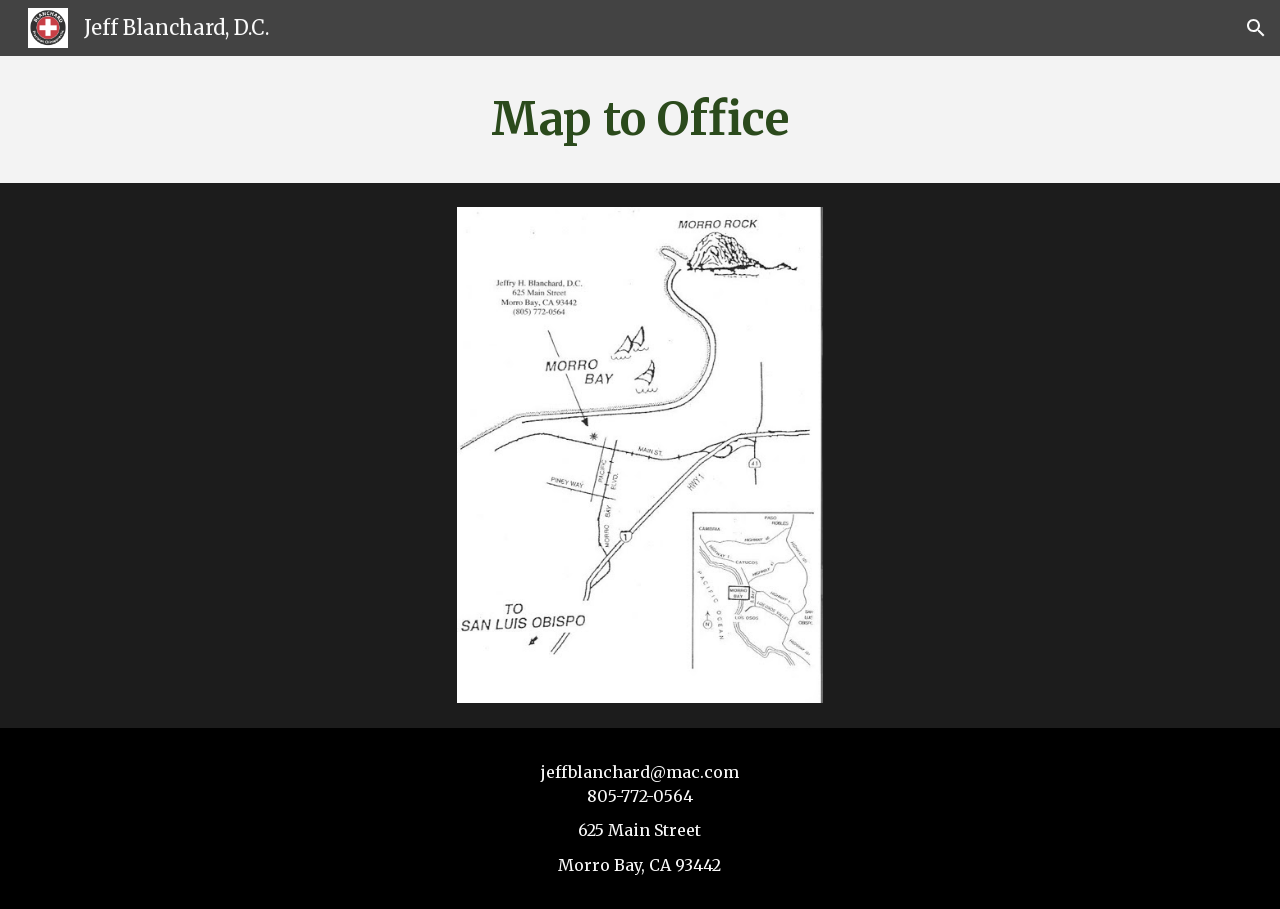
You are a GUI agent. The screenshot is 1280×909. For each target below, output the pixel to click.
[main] (640, 119)
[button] (1256, 28)
